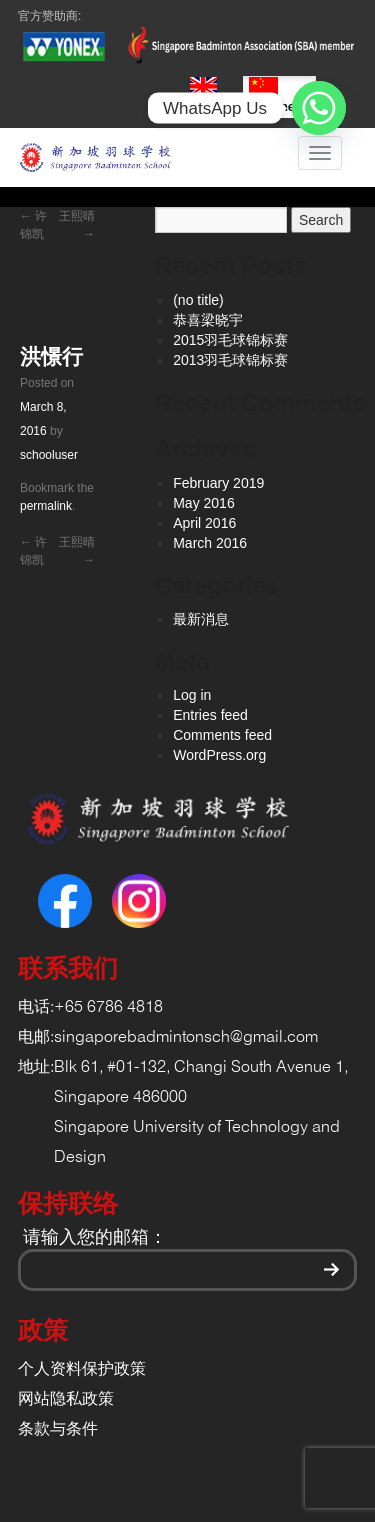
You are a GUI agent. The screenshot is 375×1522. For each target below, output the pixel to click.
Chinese (279, 95)
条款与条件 (58, 1429)
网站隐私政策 (66, 1399)
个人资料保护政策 (82, 1369)
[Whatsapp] (319, 108)
